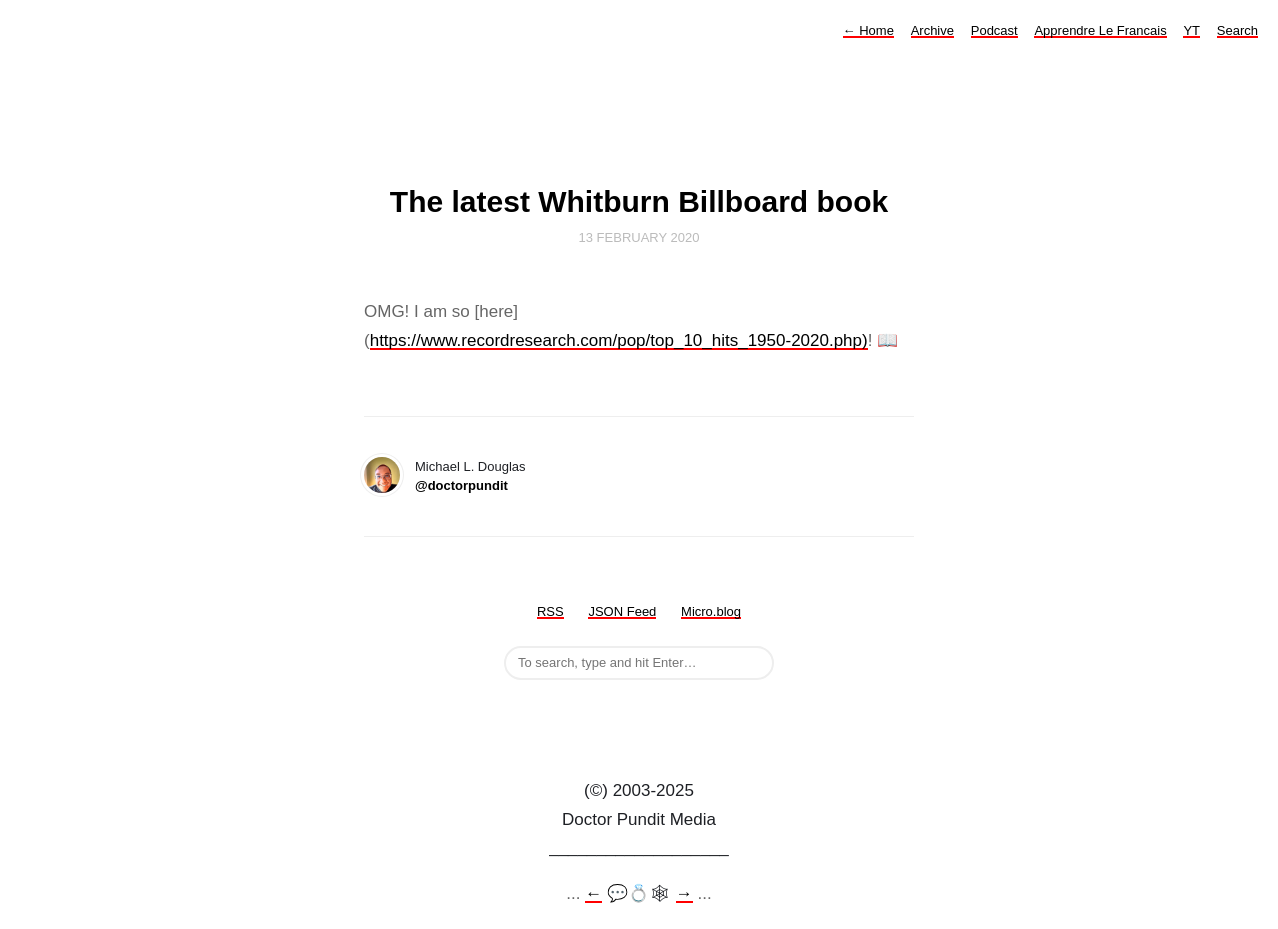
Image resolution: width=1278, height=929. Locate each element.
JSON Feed (622, 611)
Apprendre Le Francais (1100, 30)
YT (1191, 30)
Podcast (994, 30)
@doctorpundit (461, 485)
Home (868, 30)
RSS (550, 611)
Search (1237, 30)
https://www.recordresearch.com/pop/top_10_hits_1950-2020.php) (619, 340)
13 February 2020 (639, 237)
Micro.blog (711, 611)
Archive (932, 30)
